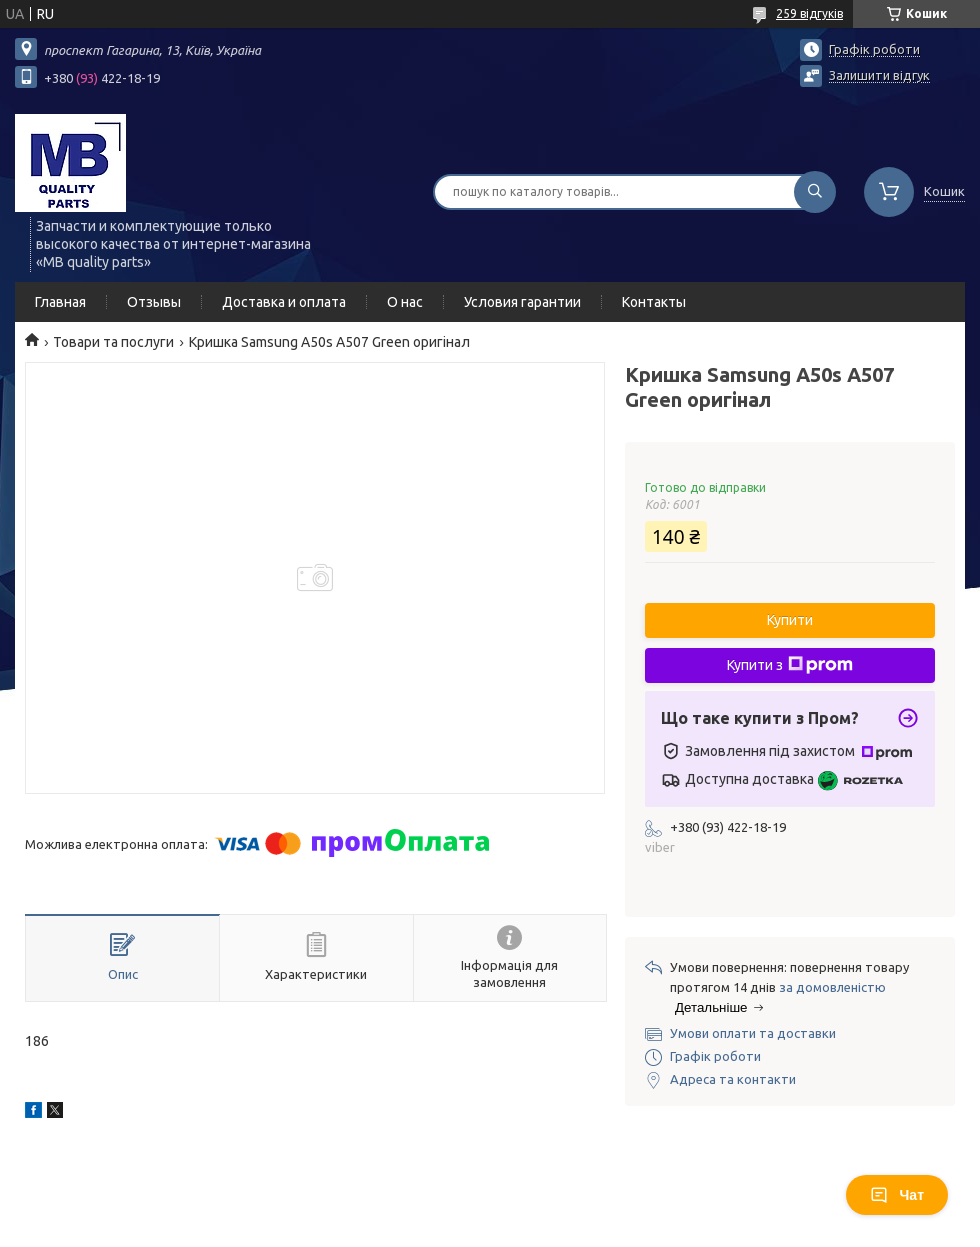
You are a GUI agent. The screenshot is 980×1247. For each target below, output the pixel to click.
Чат (897, 1195)
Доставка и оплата (284, 302)
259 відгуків (809, 13)
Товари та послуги (113, 342)
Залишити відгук (879, 75)
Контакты (654, 302)
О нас (405, 302)
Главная (60, 302)
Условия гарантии (522, 302)
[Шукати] (815, 192)
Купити (790, 620)
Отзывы (154, 302)
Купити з (790, 665)
